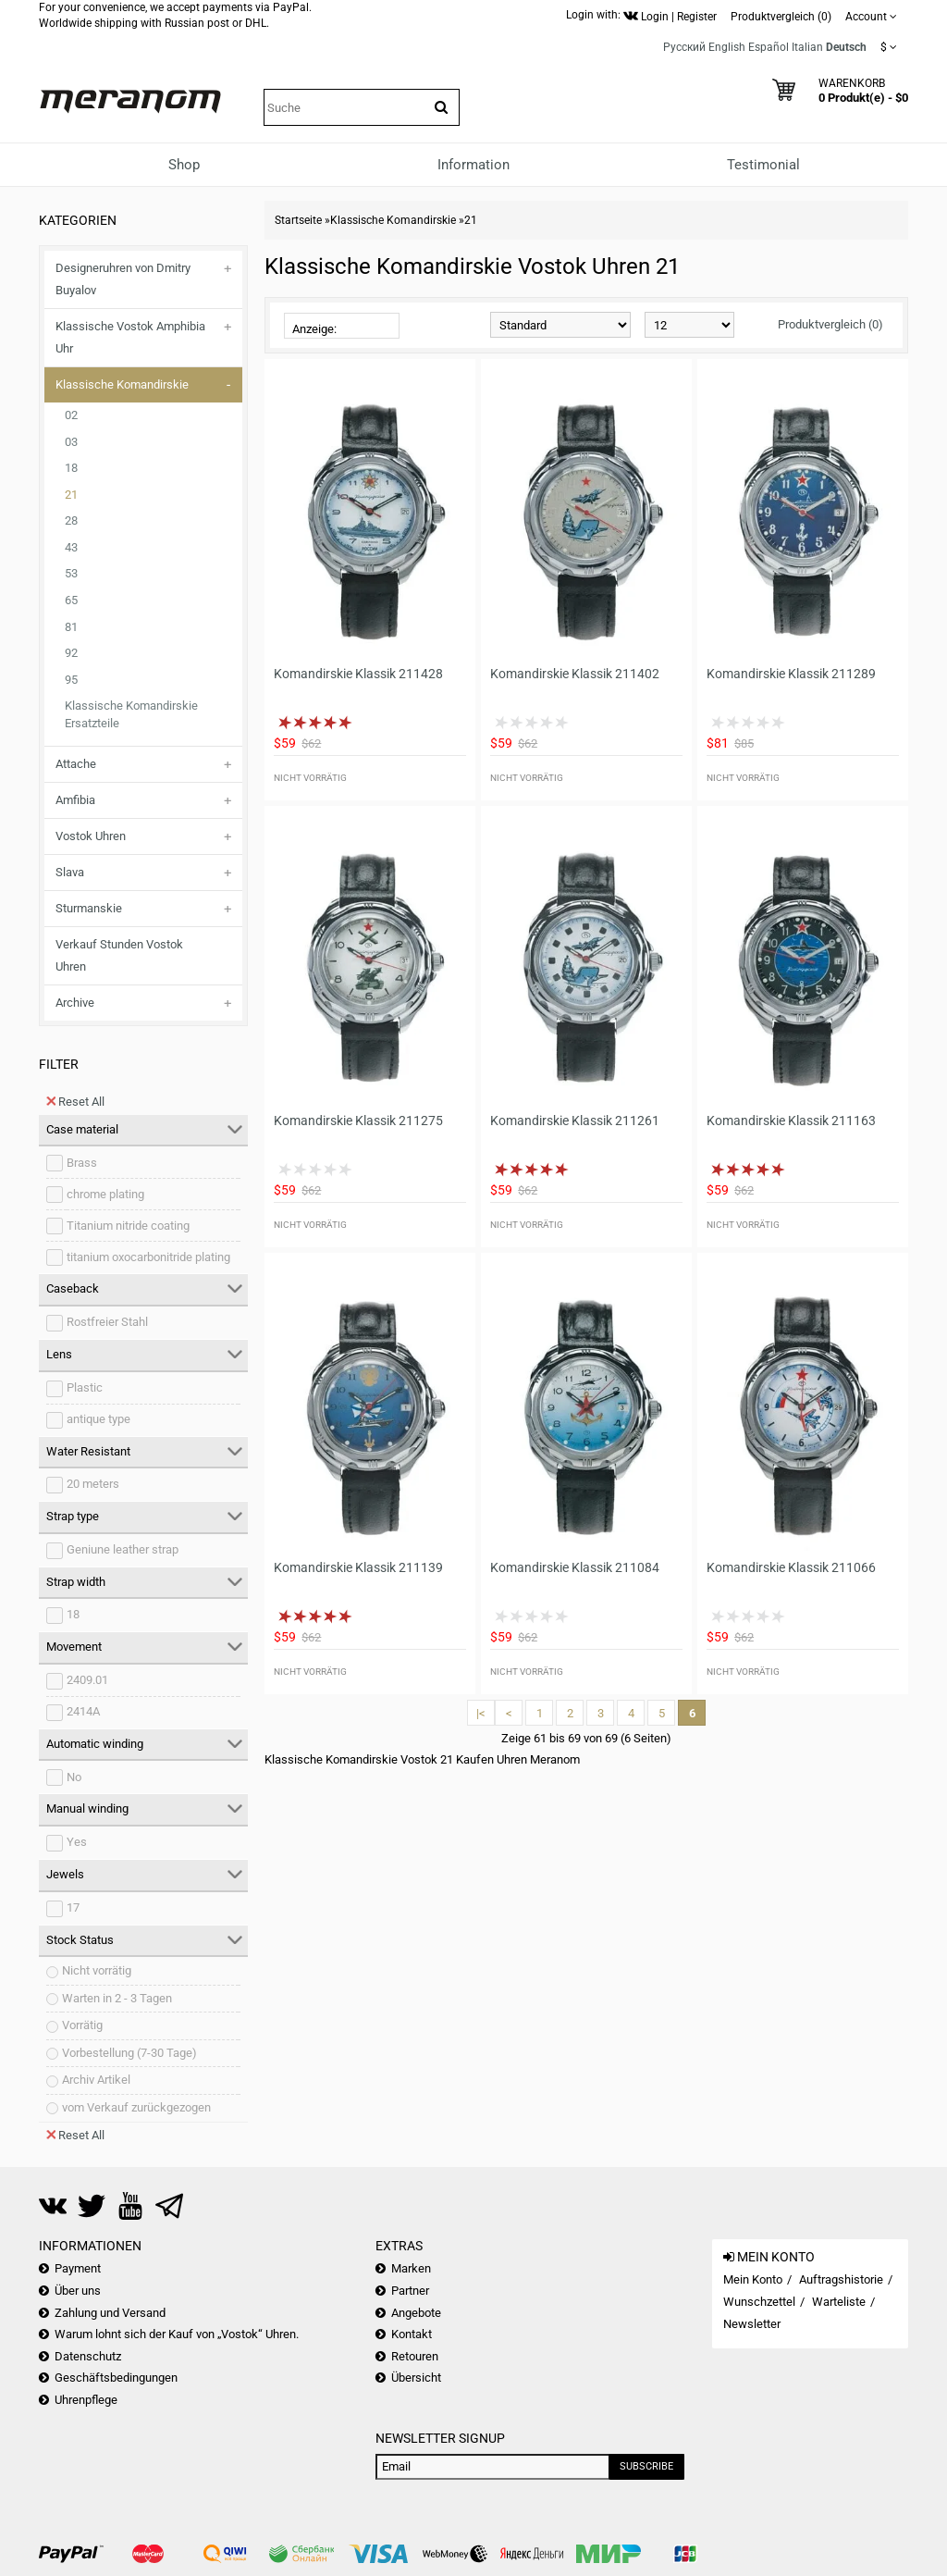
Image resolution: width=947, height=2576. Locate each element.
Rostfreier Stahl (107, 1322)
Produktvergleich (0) (830, 324)
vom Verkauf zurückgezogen (136, 2107)
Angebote (416, 2313)
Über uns (78, 2290)
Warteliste (839, 2302)
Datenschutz (88, 2356)
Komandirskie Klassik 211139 (358, 1567)
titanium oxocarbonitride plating (148, 1257)
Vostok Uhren (90, 836)
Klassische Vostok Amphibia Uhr (130, 337)
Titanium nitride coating (128, 1225)
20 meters (93, 1484)
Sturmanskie (88, 908)
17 (73, 1907)
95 (71, 680)
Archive (74, 1002)
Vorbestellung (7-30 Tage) (129, 2053)
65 (71, 600)
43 (71, 547)
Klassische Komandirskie (122, 384)
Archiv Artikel (96, 2080)
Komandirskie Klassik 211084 (574, 1567)
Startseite (298, 220)
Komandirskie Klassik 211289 (791, 673)
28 (71, 520)
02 (71, 415)
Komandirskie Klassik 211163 (791, 1120)
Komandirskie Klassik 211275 (358, 1120)
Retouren (414, 2356)
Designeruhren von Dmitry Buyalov (123, 279)
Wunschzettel (759, 2302)
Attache (75, 764)
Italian (807, 47)
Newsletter (752, 2324)
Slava (69, 872)
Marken (411, 2268)
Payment (78, 2268)
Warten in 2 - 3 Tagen (117, 1998)
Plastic (85, 1387)
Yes (77, 1842)
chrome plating (105, 1194)
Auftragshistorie (841, 2279)
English (726, 47)
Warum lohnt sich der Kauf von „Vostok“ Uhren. (177, 2334)
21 (71, 495)
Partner (410, 2290)
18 (71, 468)
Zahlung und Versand (110, 2313)
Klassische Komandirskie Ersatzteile (131, 714)
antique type (98, 1419)
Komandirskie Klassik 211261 (574, 1120)
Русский (684, 47)
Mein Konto (752, 2279)
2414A (83, 1711)
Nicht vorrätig (96, 1970)
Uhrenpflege (86, 2400)
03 (71, 442)
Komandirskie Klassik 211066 (791, 1567)
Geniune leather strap (122, 1549)
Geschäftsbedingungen (116, 2377)
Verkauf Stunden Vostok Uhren (119, 955)
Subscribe (646, 2466)
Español (768, 47)
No (74, 1777)
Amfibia (75, 800)
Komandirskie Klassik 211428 (358, 673)
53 (71, 573)
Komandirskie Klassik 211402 (574, 673)
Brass (82, 1163)
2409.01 (87, 1680)
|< (481, 1713)
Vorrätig (82, 2025)
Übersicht (416, 2377)
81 (71, 627)
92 (71, 653)
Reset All (75, 1101)
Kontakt (411, 2334)
